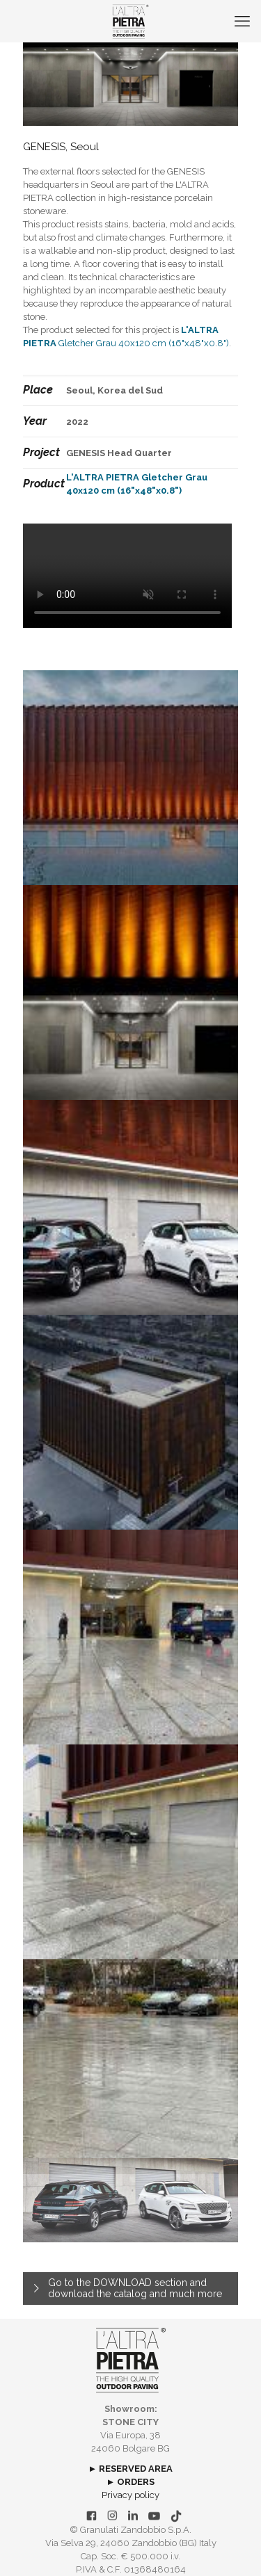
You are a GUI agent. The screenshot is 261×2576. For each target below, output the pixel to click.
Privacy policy (130, 2495)
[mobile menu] (242, 21)
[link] (130, 2360)
